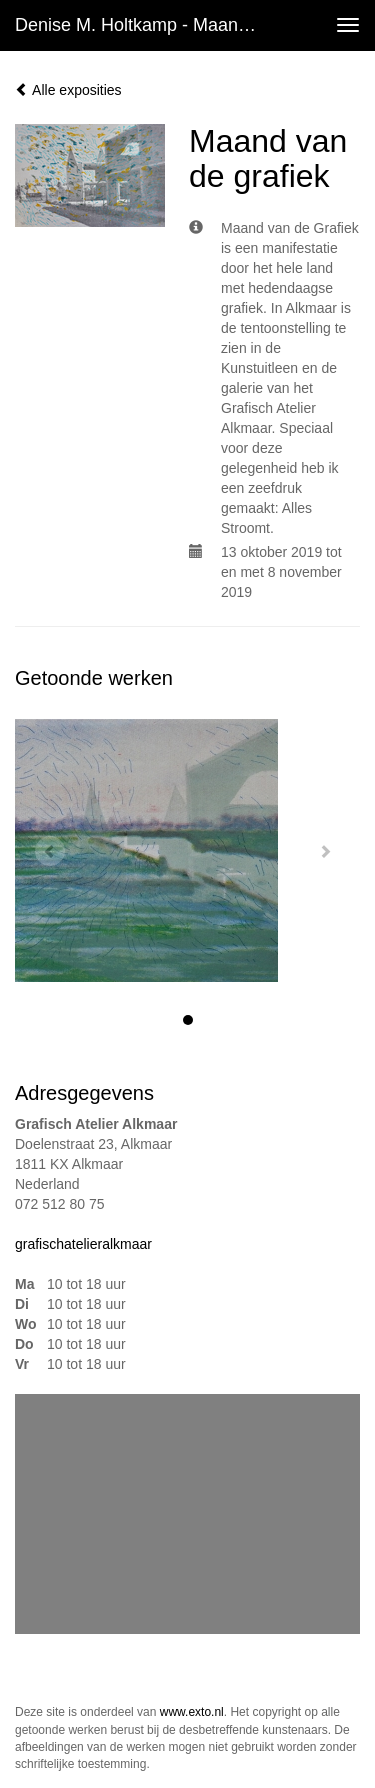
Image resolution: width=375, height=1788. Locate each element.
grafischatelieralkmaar (83, 1244)
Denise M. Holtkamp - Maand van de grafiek (143, 25)
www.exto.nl (192, 1712)
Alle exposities (68, 90)
